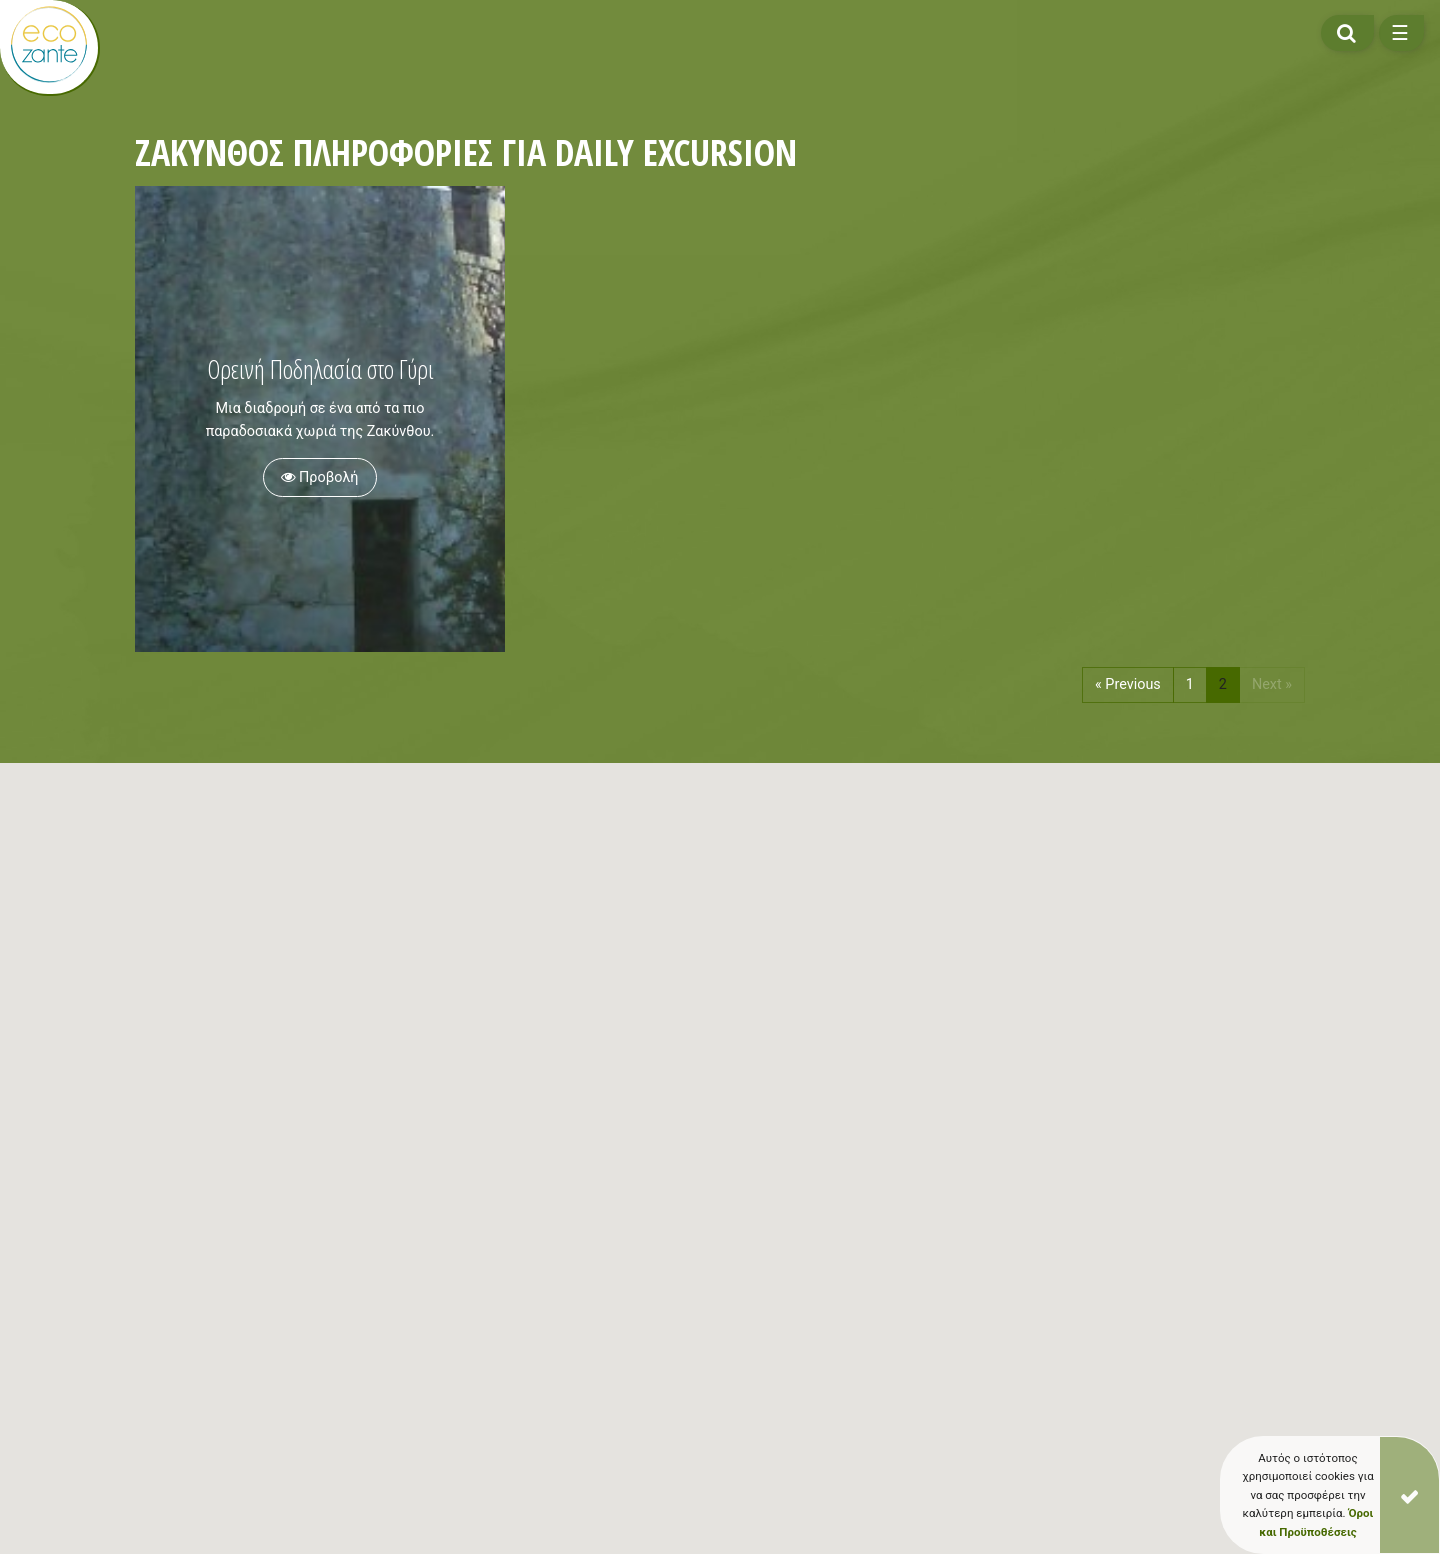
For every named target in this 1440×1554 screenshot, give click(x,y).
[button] (486, 1230)
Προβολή (319, 477)
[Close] (1409, 1495)
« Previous (1128, 684)
